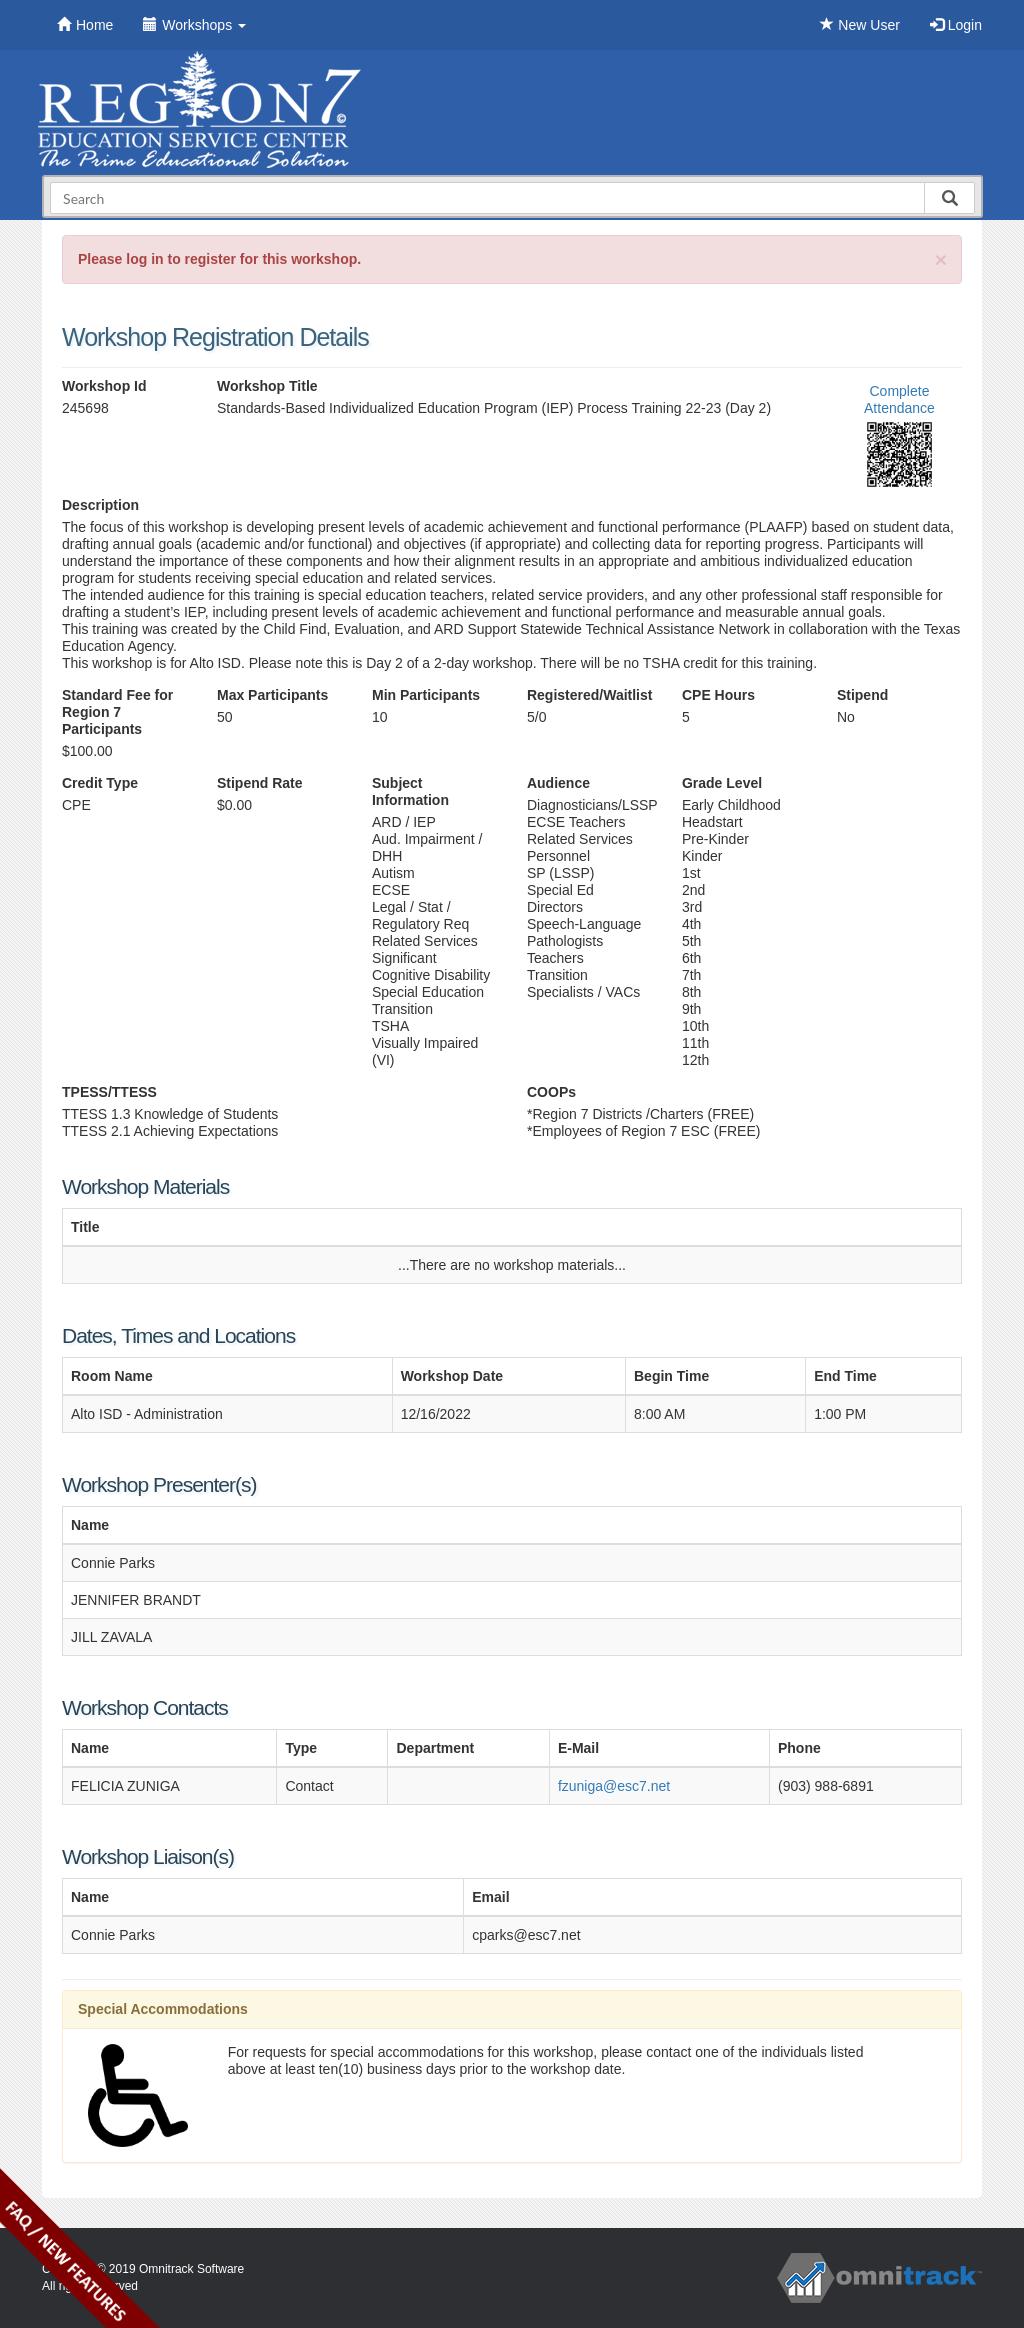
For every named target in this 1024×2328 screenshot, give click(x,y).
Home (85, 25)
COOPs (551, 1092)
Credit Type (100, 783)
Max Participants (272, 695)
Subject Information (410, 791)
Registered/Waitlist (589, 695)
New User (859, 25)
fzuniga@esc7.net (614, 1786)
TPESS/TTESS (109, 1092)
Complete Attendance (899, 399)
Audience (558, 783)
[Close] (941, 259)
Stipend (862, 695)
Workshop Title (267, 386)
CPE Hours (718, 695)
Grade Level (722, 783)
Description (100, 505)
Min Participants (426, 695)
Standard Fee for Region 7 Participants (117, 712)
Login (956, 25)
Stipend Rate (260, 783)
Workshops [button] (194, 25)
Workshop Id (104, 386)
